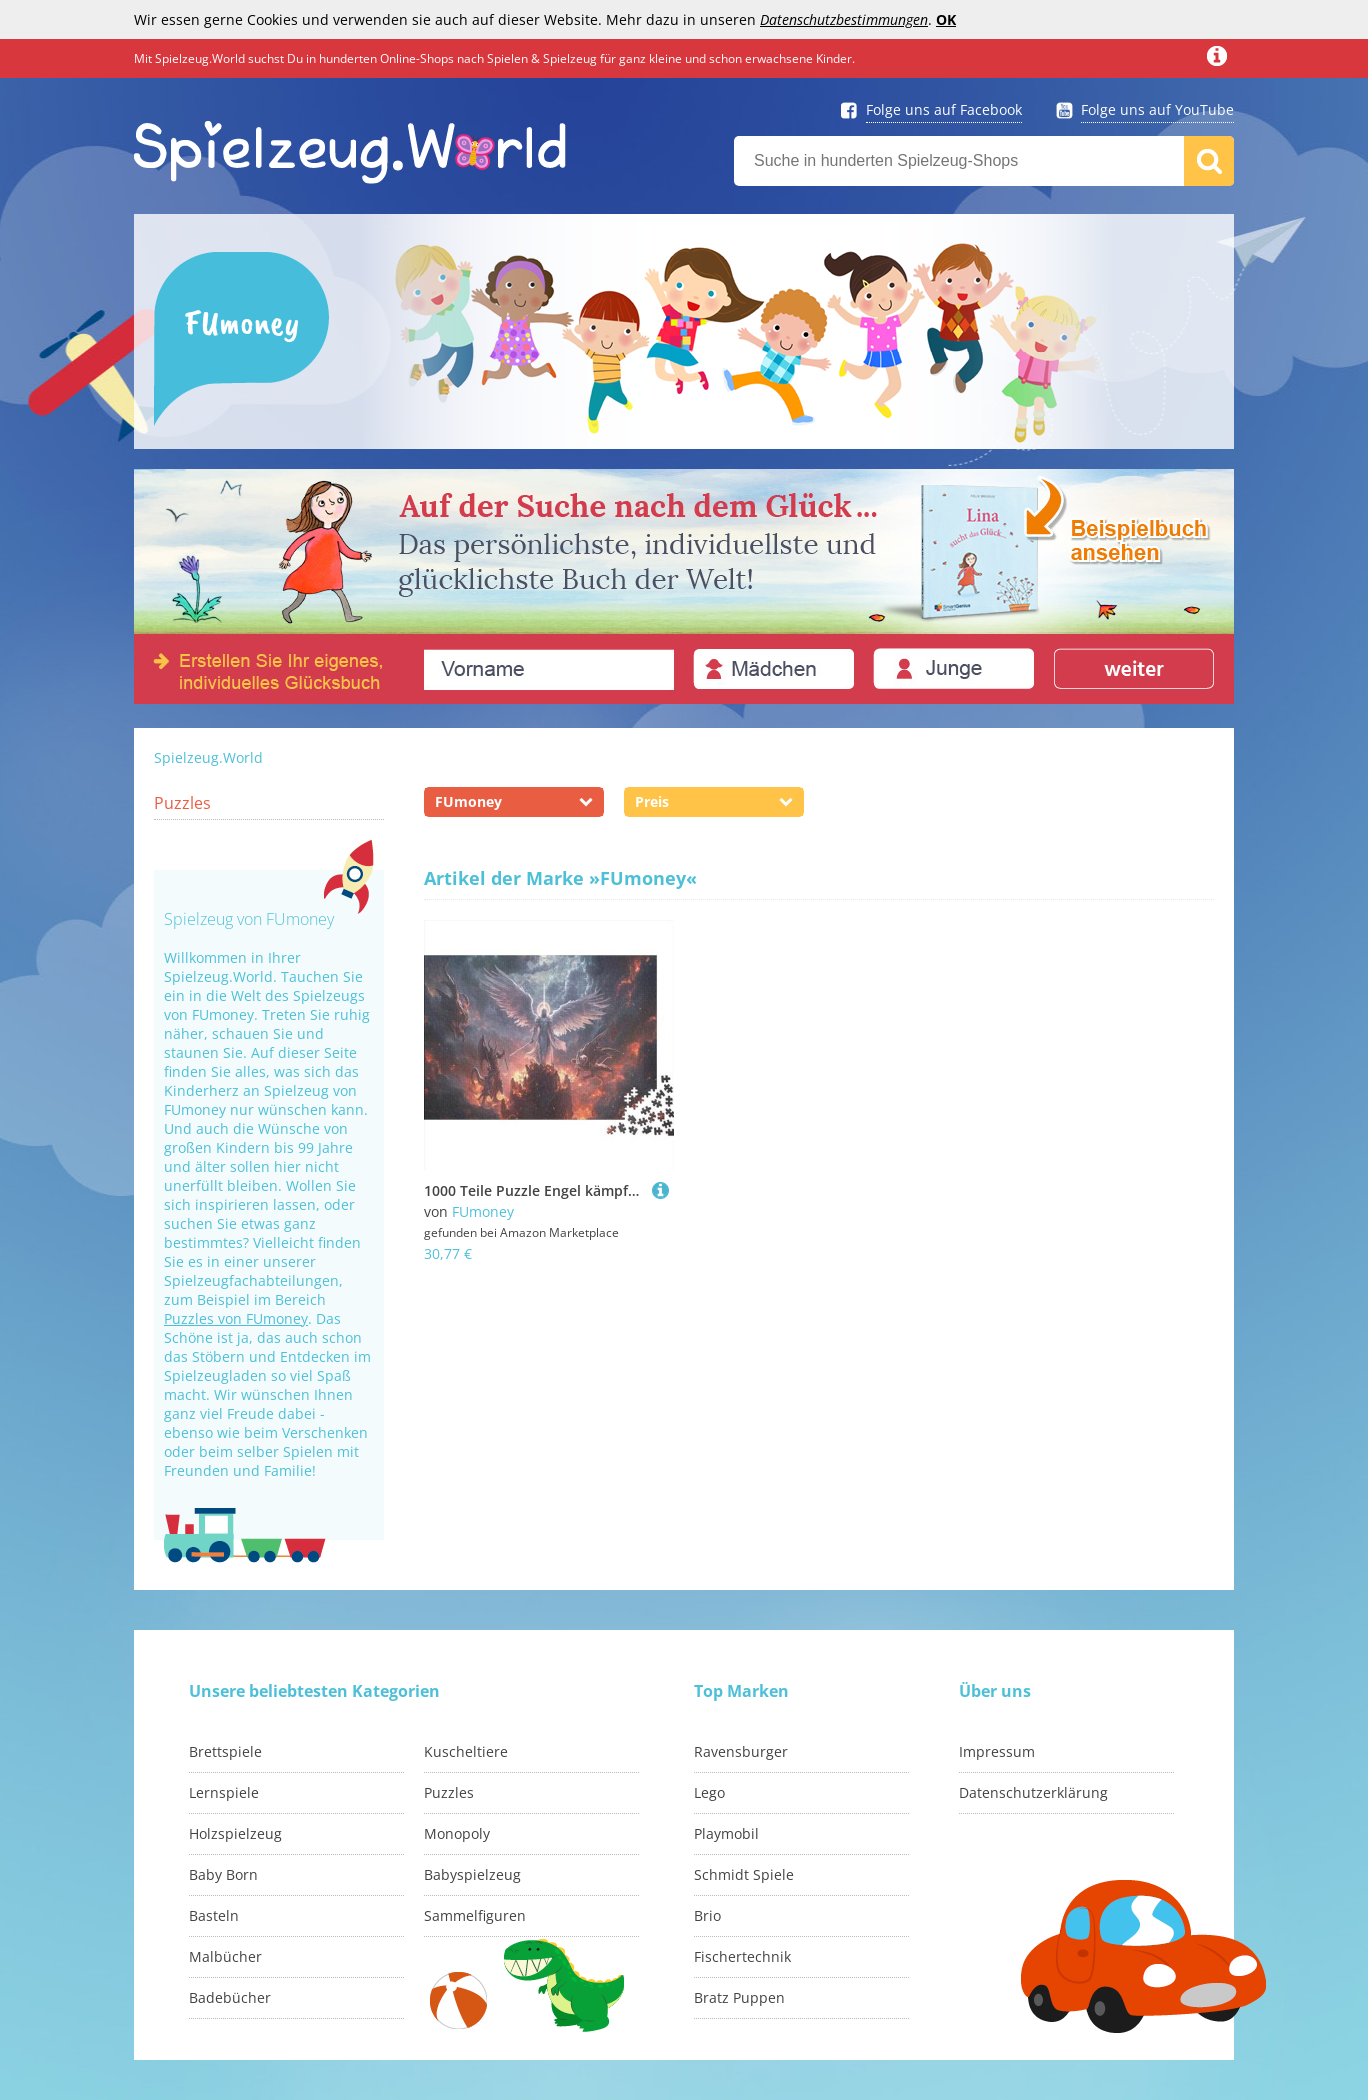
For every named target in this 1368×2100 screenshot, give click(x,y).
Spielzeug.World (208, 757)
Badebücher (230, 1997)
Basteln (214, 1915)
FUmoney (483, 1211)
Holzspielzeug (235, 1833)
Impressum (997, 1751)
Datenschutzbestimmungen (844, 19)
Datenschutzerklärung (1033, 1792)
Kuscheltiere (466, 1751)
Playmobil (726, 1833)
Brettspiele (225, 1751)
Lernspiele (224, 1792)
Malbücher (225, 1956)
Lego (709, 1792)
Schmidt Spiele (744, 1874)
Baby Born (223, 1874)
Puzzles (182, 803)
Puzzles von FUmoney (236, 1318)
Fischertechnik (742, 1956)
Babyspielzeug (472, 1874)
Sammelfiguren (475, 1915)
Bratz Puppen (739, 1997)
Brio (707, 1915)
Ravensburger (741, 1751)
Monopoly (457, 1833)
